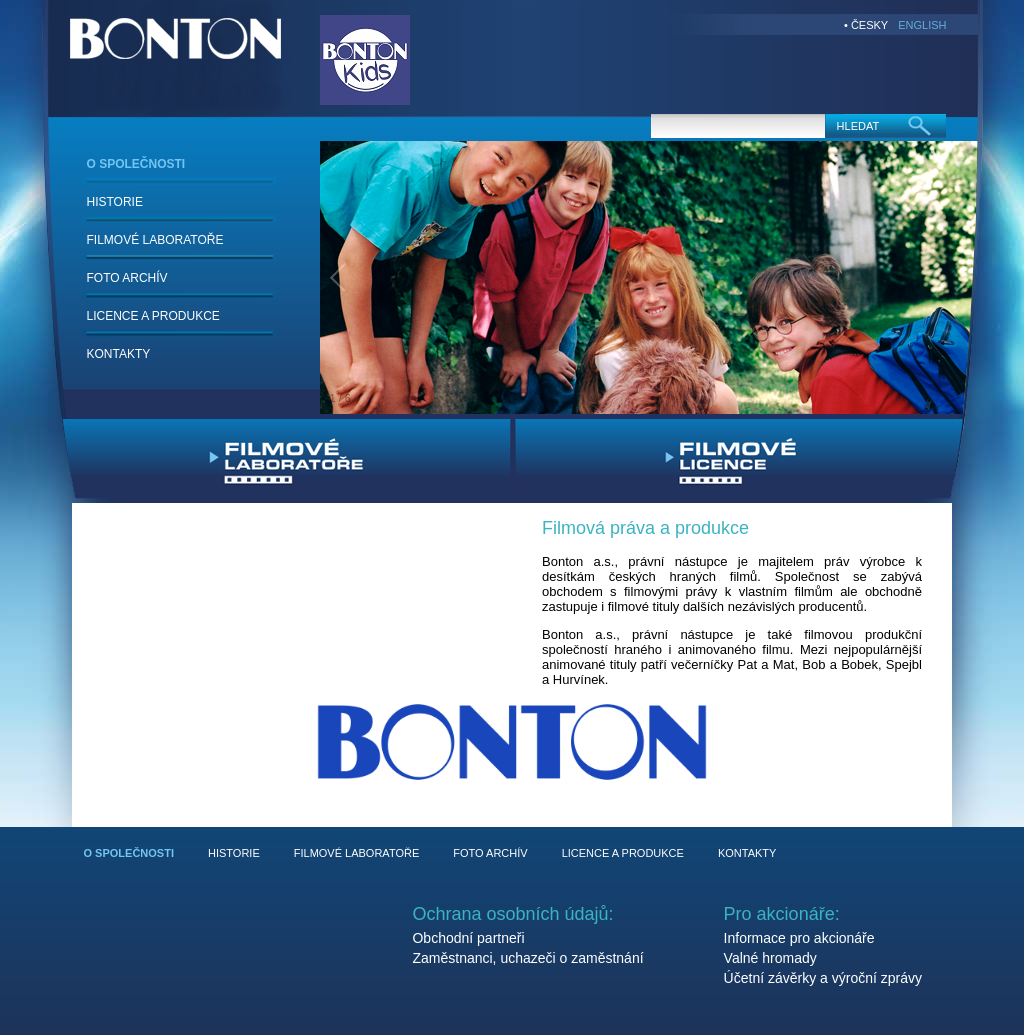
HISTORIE (115, 202)
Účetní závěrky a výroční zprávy (823, 978)
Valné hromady (770, 958)
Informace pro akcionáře (799, 938)
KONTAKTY (119, 354)
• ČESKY (866, 25)
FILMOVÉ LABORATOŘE (155, 240)
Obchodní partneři (468, 938)
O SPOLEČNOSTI (136, 164)
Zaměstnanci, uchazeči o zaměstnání (527, 958)
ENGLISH (922, 25)
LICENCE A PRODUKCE (153, 316)
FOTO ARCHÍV (127, 278)
